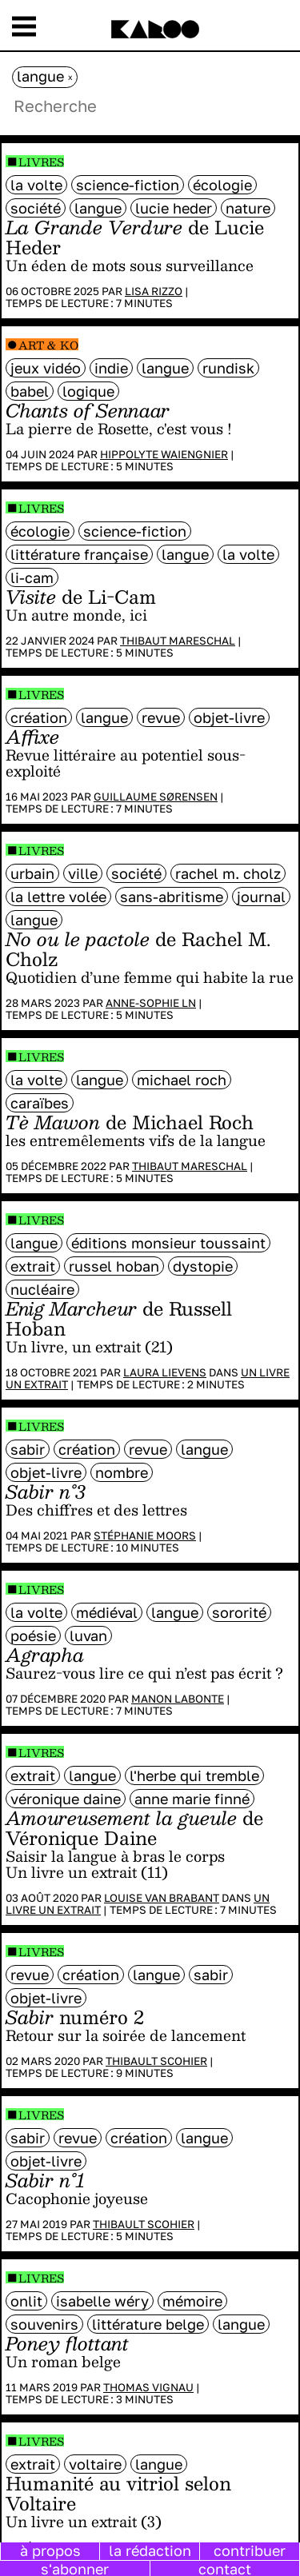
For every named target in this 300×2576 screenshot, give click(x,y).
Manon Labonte (177, 1698)
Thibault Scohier (156, 2061)
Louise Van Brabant (161, 1897)
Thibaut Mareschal (177, 640)
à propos (50, 2550)
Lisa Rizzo (153, 291)
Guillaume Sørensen (156, 796)
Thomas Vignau (148, 2387)
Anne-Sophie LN (151, 1002)
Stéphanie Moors (145, 1535)
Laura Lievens (164, 1372)
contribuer (250, 2550)
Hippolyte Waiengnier (164, 454)
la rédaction (150, 2550)
